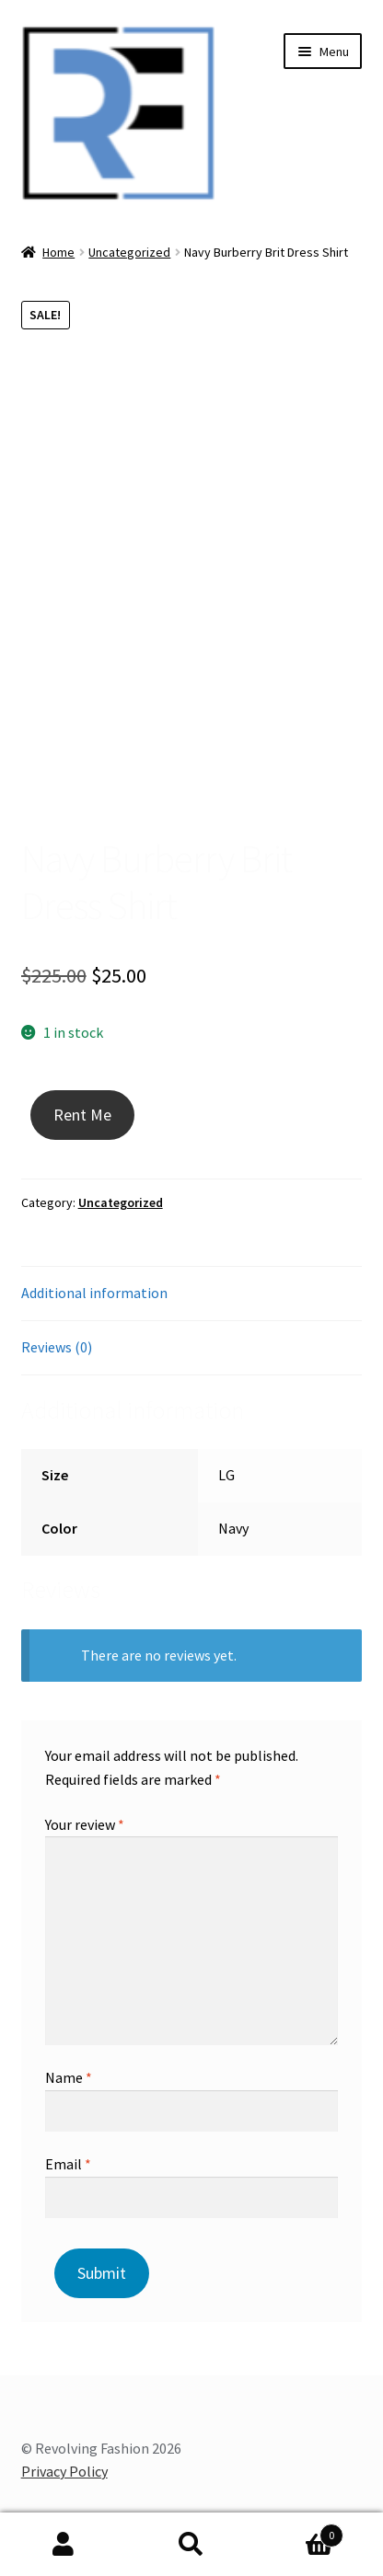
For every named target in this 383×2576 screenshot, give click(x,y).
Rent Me (82, 1114)
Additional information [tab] (94, 1292)
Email (68, 2164)
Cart (298, 2531)
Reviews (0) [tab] (56, 1347)
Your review (84, 1824)
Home (58, 252)
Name (68, 2077)
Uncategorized (129, 252)
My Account (64, 2544)
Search (192, 2544)
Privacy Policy (64, 2471)
